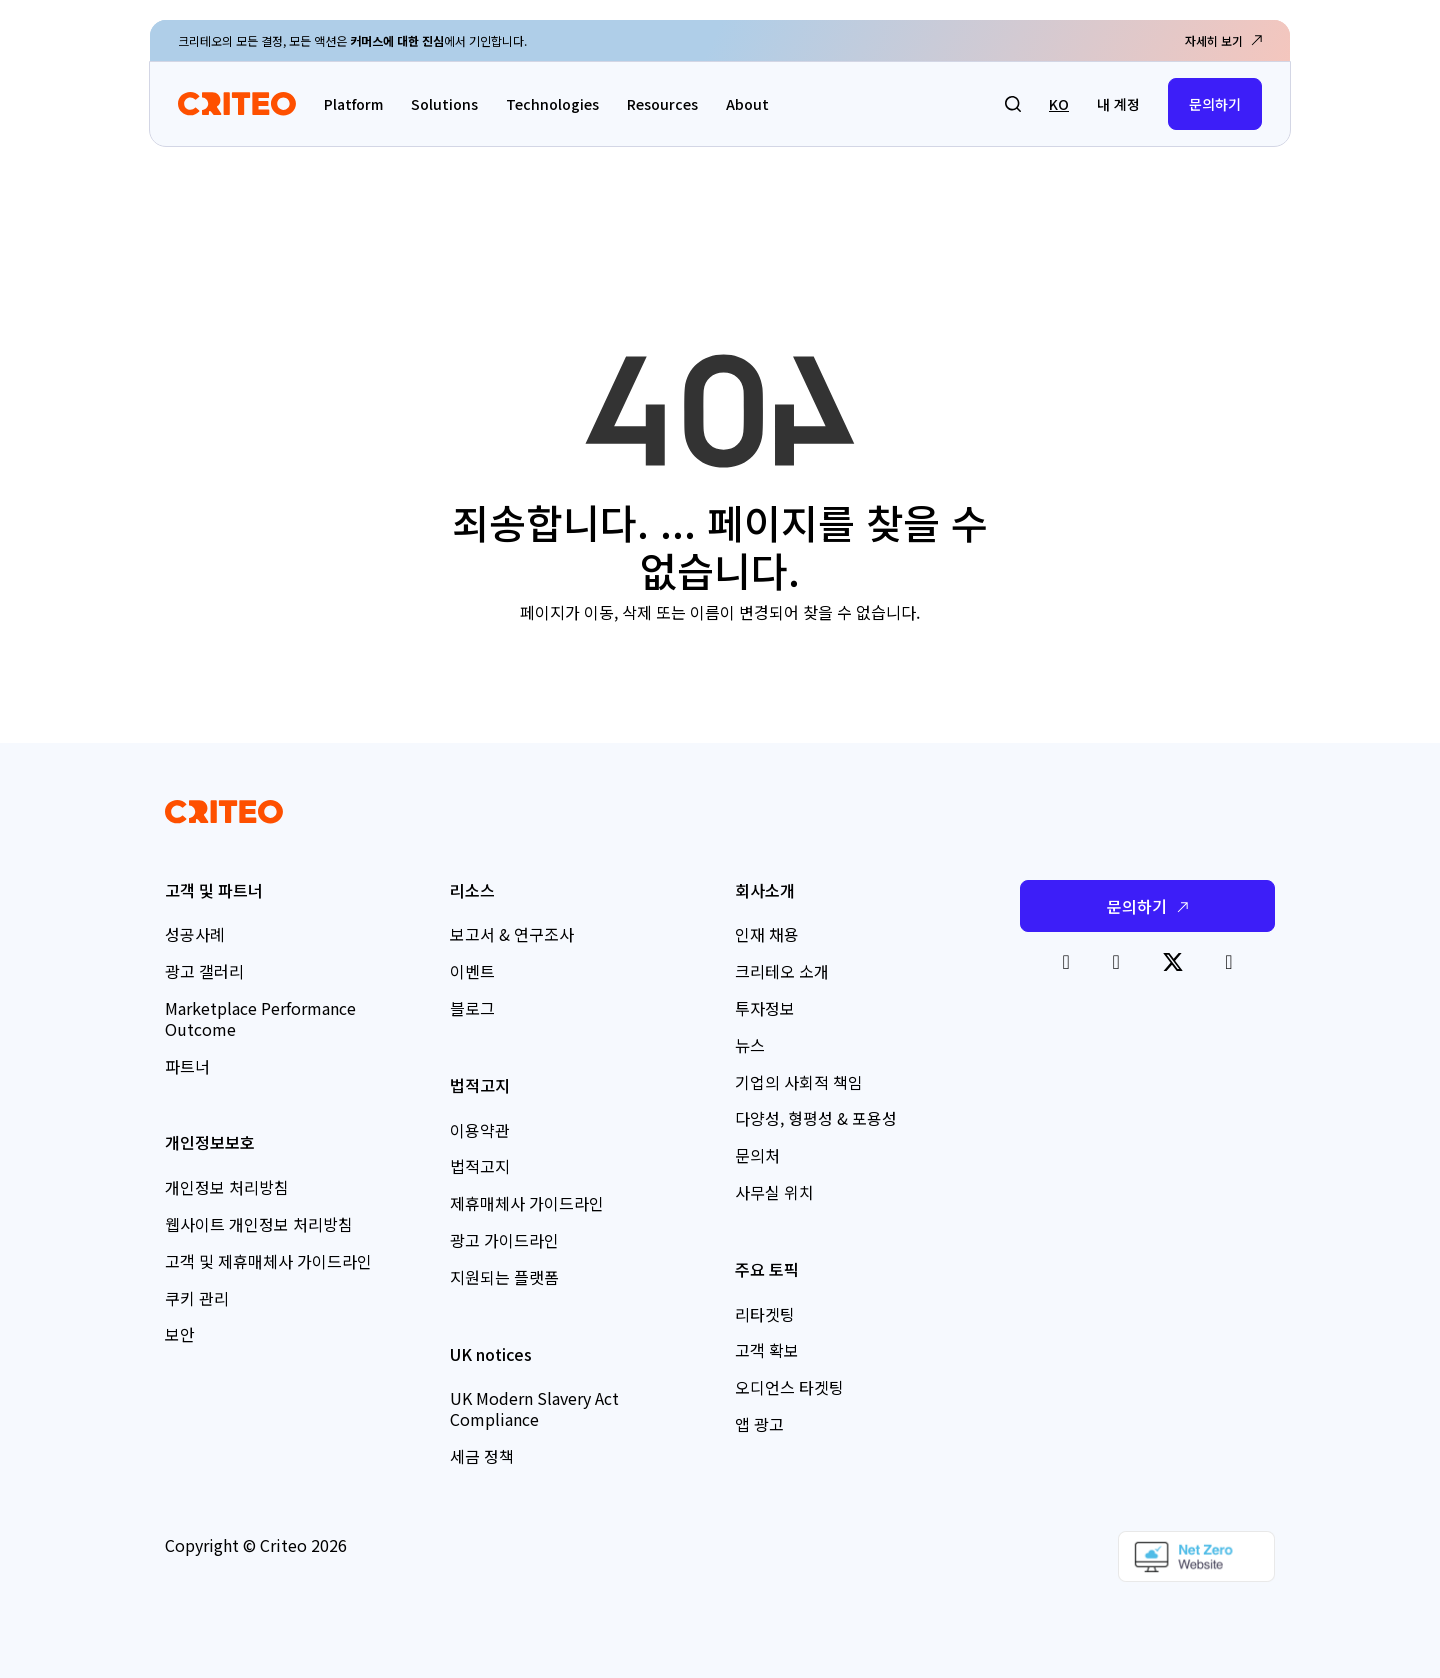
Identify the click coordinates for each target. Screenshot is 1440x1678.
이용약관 (480, 1130)
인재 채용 (767, 934)
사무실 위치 (774, 1192)
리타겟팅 (765, 1314)
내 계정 (1118, 104)
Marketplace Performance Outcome (260, 1018)
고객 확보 (767, 1350)
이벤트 (472, 971)
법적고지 (480, 1166)
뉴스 (750, 1045)
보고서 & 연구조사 (512, 934)
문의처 (757, 1155)
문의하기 (1215, 104)
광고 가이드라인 (504, 1240)
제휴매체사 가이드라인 (527, 1203)
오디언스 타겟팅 (789, 1387)
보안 (180, 1334)
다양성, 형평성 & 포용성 (816, 1118)
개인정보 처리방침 (227, 1187)
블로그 (472, 1008)
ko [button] (1059, 104)
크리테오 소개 (782, 971)
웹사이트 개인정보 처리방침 (259, 1224)
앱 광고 (759, 1424)
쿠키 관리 (197, 1298)
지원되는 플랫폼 (504, 1277)
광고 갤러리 (204, 971)
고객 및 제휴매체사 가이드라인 (268, 1261)
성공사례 (195, 934)
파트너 (187, 1066)
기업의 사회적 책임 (799, 1082)
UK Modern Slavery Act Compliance (534, 1408)
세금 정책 (482, 1456)
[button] (1013, 104)
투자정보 (765, 1008)
